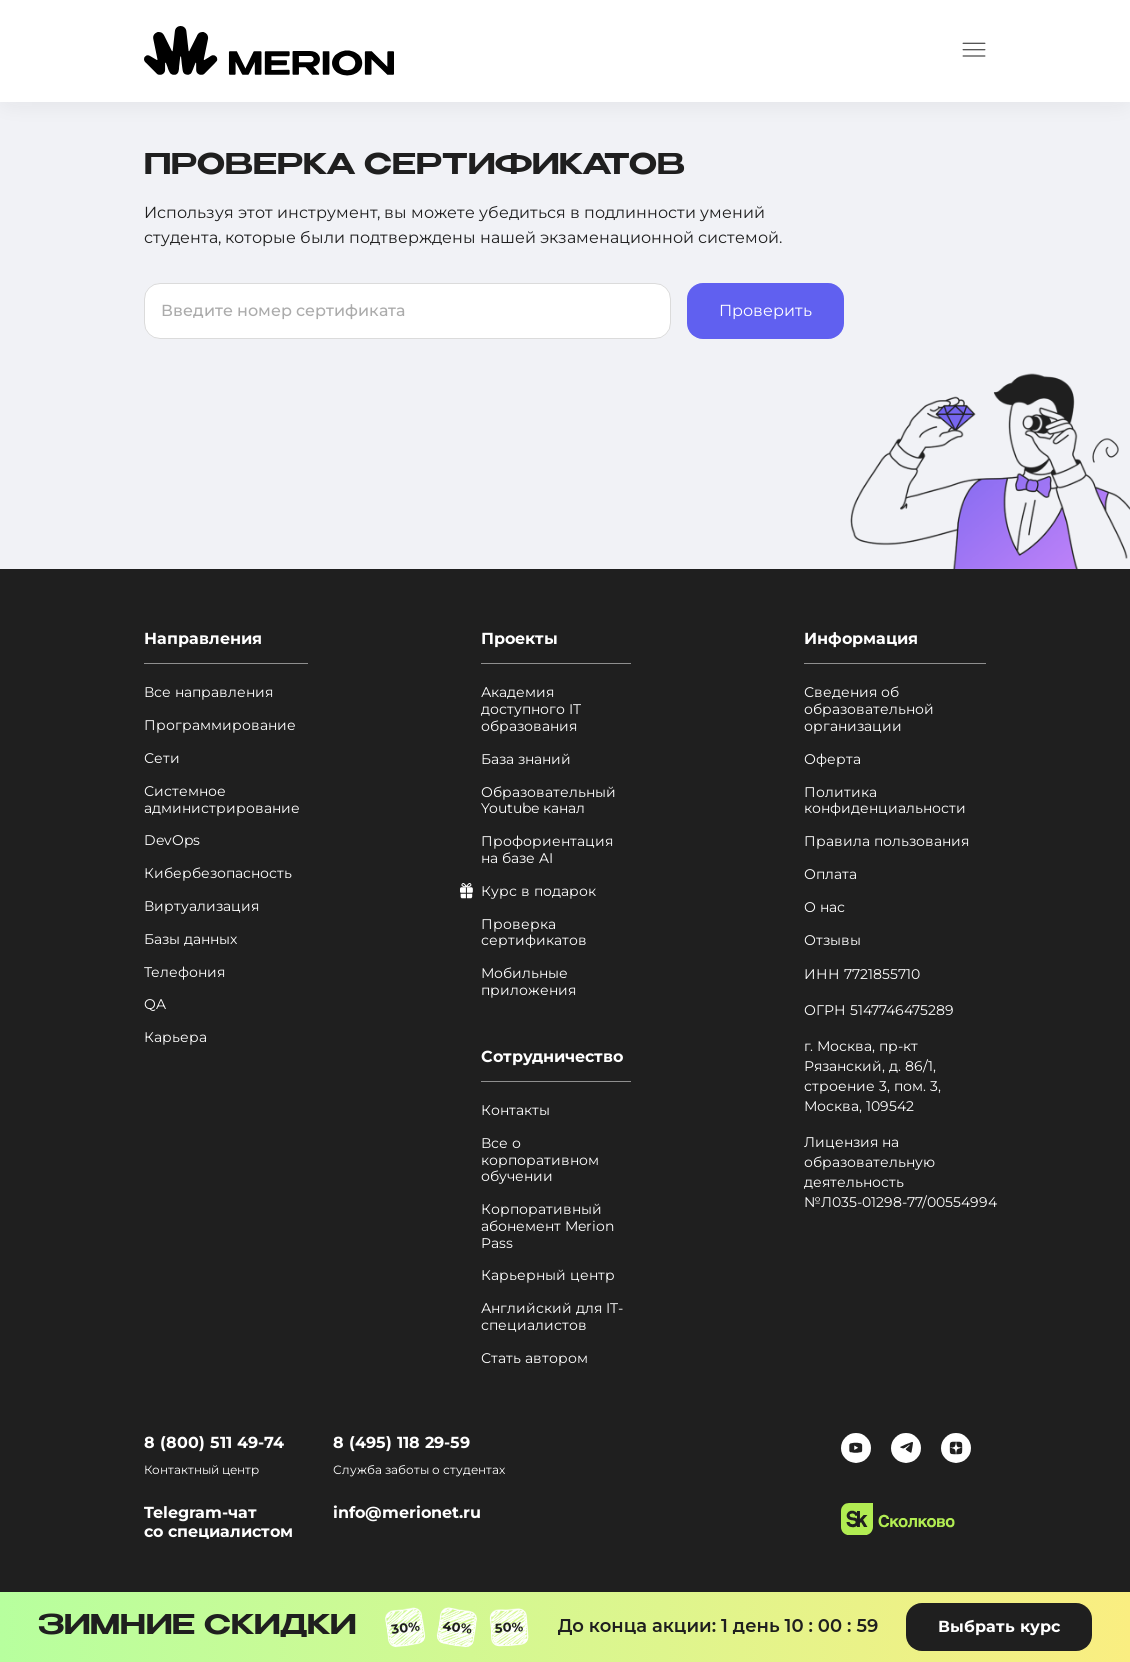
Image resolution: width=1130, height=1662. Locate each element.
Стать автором (534, 1358)
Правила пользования (886, 841)
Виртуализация (201, 906)
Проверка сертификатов (534, 933)
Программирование (220, 725)
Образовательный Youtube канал (548, 801)
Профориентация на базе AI (547, 850)
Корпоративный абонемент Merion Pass (547, 1226)
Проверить (765, 310)
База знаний (526, 759)
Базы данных (190, 939)
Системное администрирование (222, 800)
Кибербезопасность (218, 873)
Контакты (515, 1110)
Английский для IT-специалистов (552, 1317)
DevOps (172, 840)
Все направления (208, 692)
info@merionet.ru (407, 1512)
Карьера (175, 1037)
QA (155, 1004)
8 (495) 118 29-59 (401, 1442)
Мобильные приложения (528, 982)
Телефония (184, 972)
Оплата (830, 874)
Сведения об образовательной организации (869, 709)
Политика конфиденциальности (885, 801)
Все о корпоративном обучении (540, 1160)
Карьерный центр (548, 1275)
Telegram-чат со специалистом (218, 1522)
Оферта (832, 759)
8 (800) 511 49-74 (214, 1442)
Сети (162, 758)
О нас (824, 907)
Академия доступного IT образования (531, 709)
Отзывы (832, 940)
